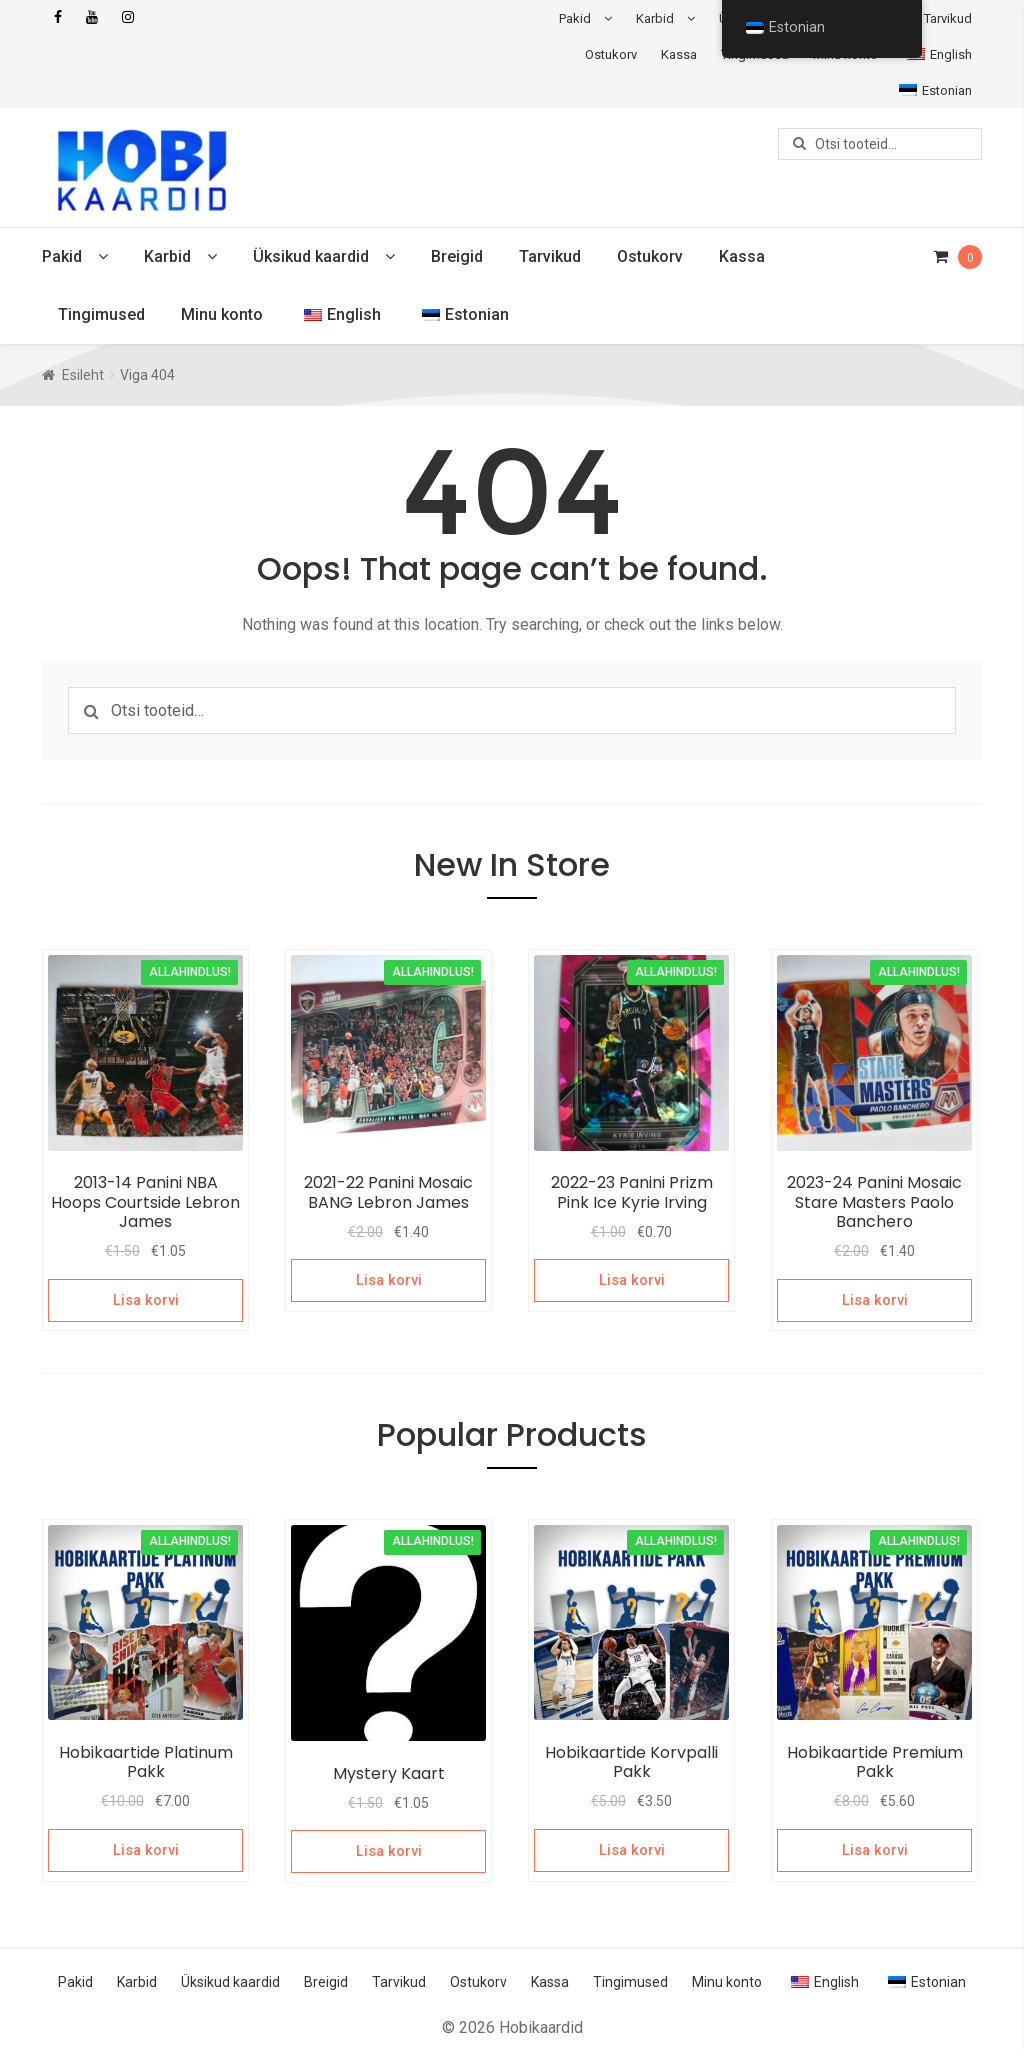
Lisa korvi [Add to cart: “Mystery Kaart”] (388, 1849)
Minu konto (222, 314)
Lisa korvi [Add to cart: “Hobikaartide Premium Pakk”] (874, 1848)
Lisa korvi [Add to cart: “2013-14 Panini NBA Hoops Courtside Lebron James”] (145, 1299)
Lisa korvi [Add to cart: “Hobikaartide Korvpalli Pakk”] (631, 1848)
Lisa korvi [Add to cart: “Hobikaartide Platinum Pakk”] (145, 1848)
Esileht (83, 375)
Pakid (575, 18)
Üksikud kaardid (311, 256)
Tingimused (101, 314)
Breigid (457, 256)
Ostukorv (611, 54)
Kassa (679, 54)
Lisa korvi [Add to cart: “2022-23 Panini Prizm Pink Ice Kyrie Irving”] (631, 1280)
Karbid (655, 18)
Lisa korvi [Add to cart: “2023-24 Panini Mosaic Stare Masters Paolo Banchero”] (874, 1299)
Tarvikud (948, 18)
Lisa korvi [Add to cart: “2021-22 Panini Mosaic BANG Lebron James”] (388, 1280)
